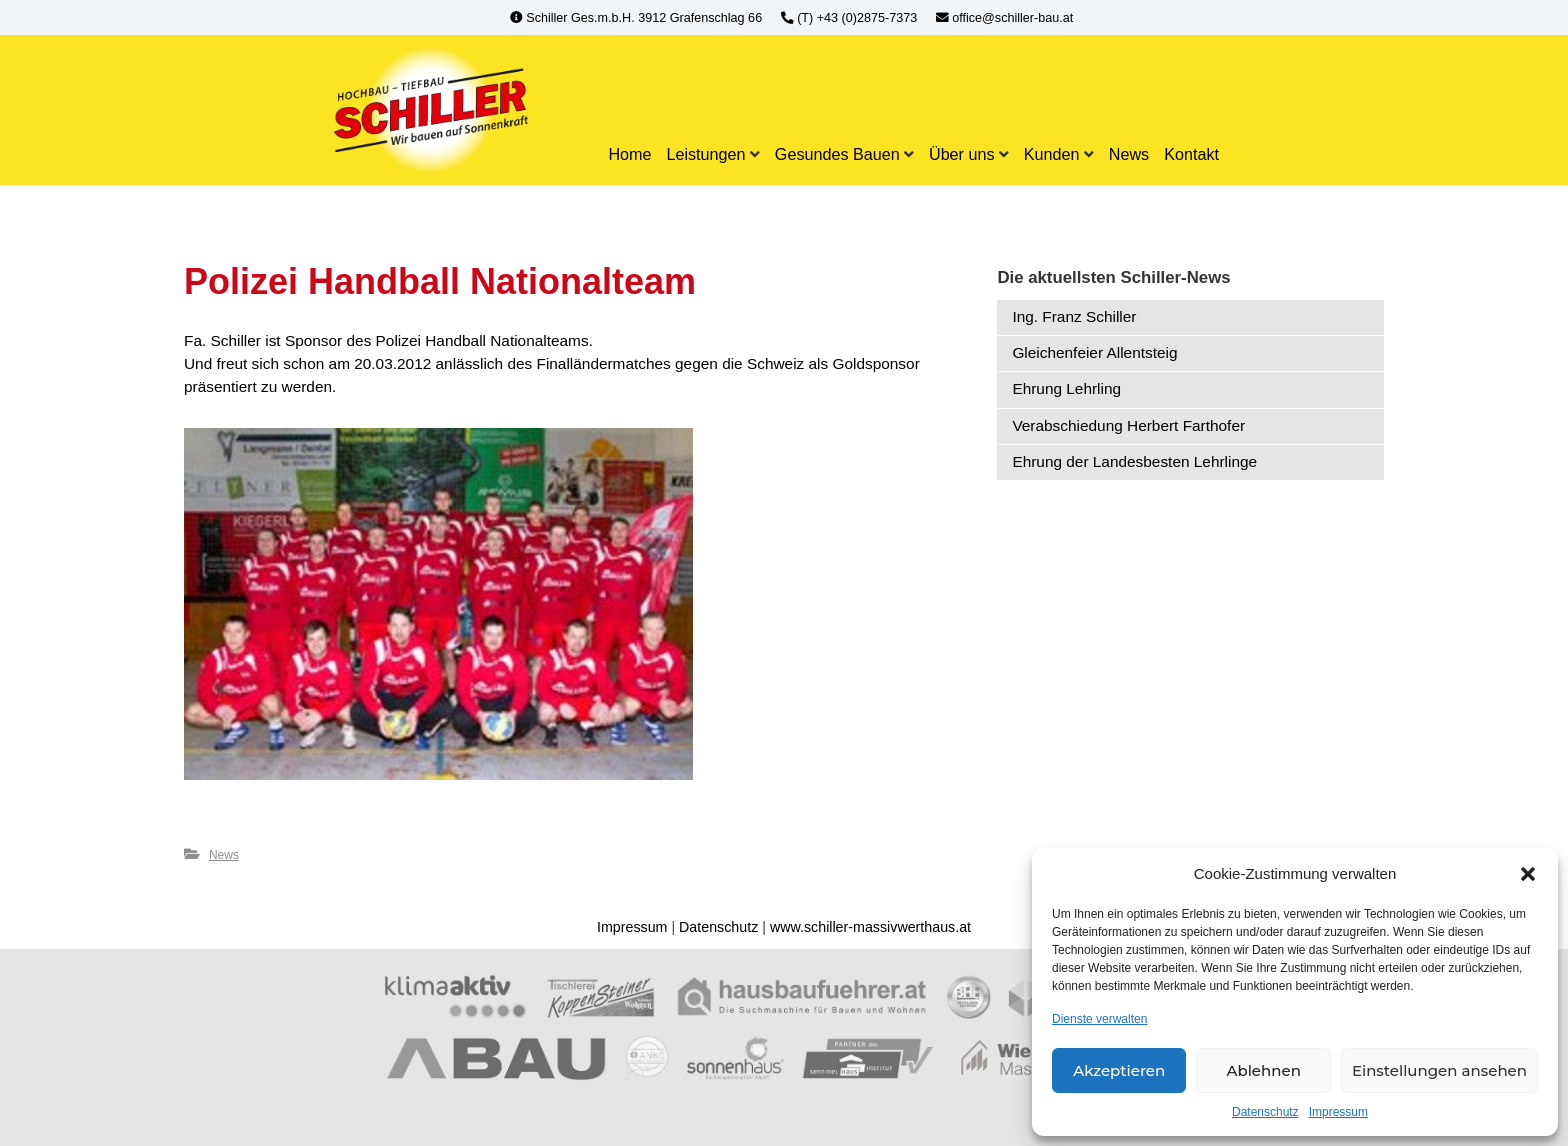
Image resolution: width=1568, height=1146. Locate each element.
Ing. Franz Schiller (1074, 316)
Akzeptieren (1119, 1070)
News (1129, 154)
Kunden (1052, 154)
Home (629, 154)
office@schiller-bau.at (1005, 18)
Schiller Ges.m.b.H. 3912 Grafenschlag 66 (638, 18)
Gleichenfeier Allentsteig (1094, 352)
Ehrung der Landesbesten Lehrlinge (1134, 461)
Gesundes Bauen (837, 154)
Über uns (962, 154)
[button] (1528, 874)
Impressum (1338, 1112)
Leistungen (705, 154)
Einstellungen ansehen (1439, 1070)
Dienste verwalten (1099, 1019)
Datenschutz (1265, 1112)
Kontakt (1191, 154)
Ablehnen (1263, 1070)
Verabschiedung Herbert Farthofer (1128, 425)
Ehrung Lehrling (1066, 388)
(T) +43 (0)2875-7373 (851, 18)
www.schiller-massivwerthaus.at (870, 927)
